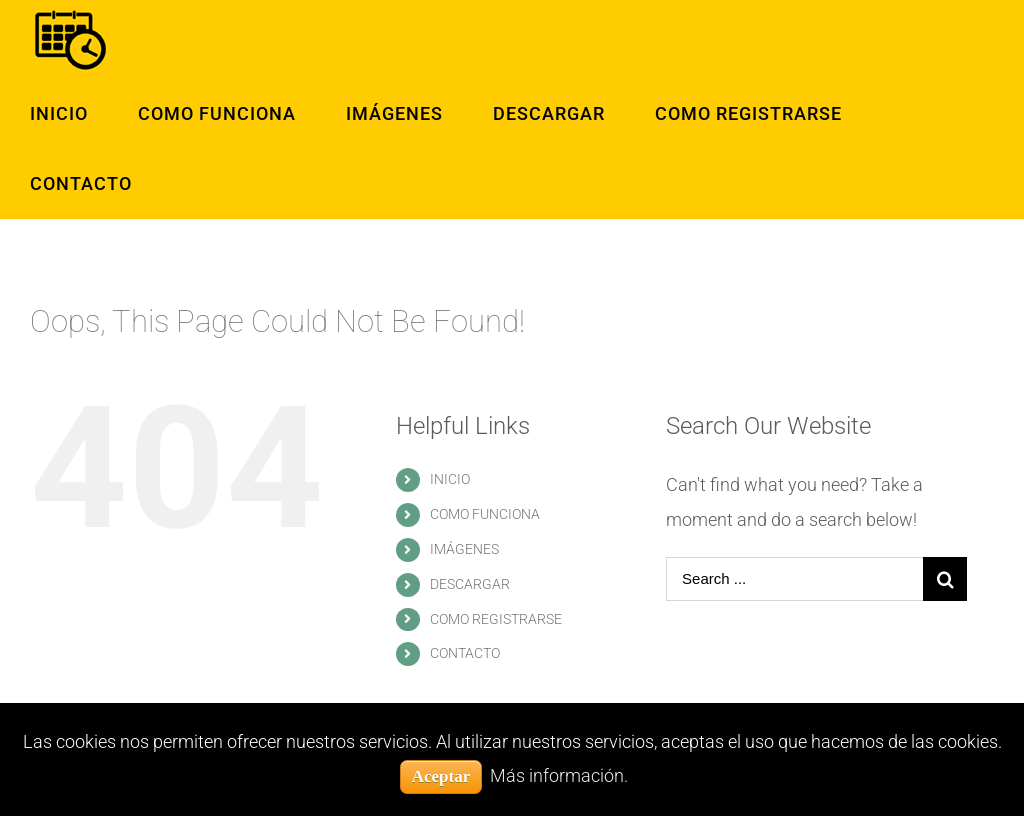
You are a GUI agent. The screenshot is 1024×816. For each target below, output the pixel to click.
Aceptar (441, 776)
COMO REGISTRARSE (496, 619)
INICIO (450, 479)
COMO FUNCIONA (485, 514)
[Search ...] (794, 579)
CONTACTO (465, 653)
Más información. (559, 775)
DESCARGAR (470, 584)
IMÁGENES (464, 549)
